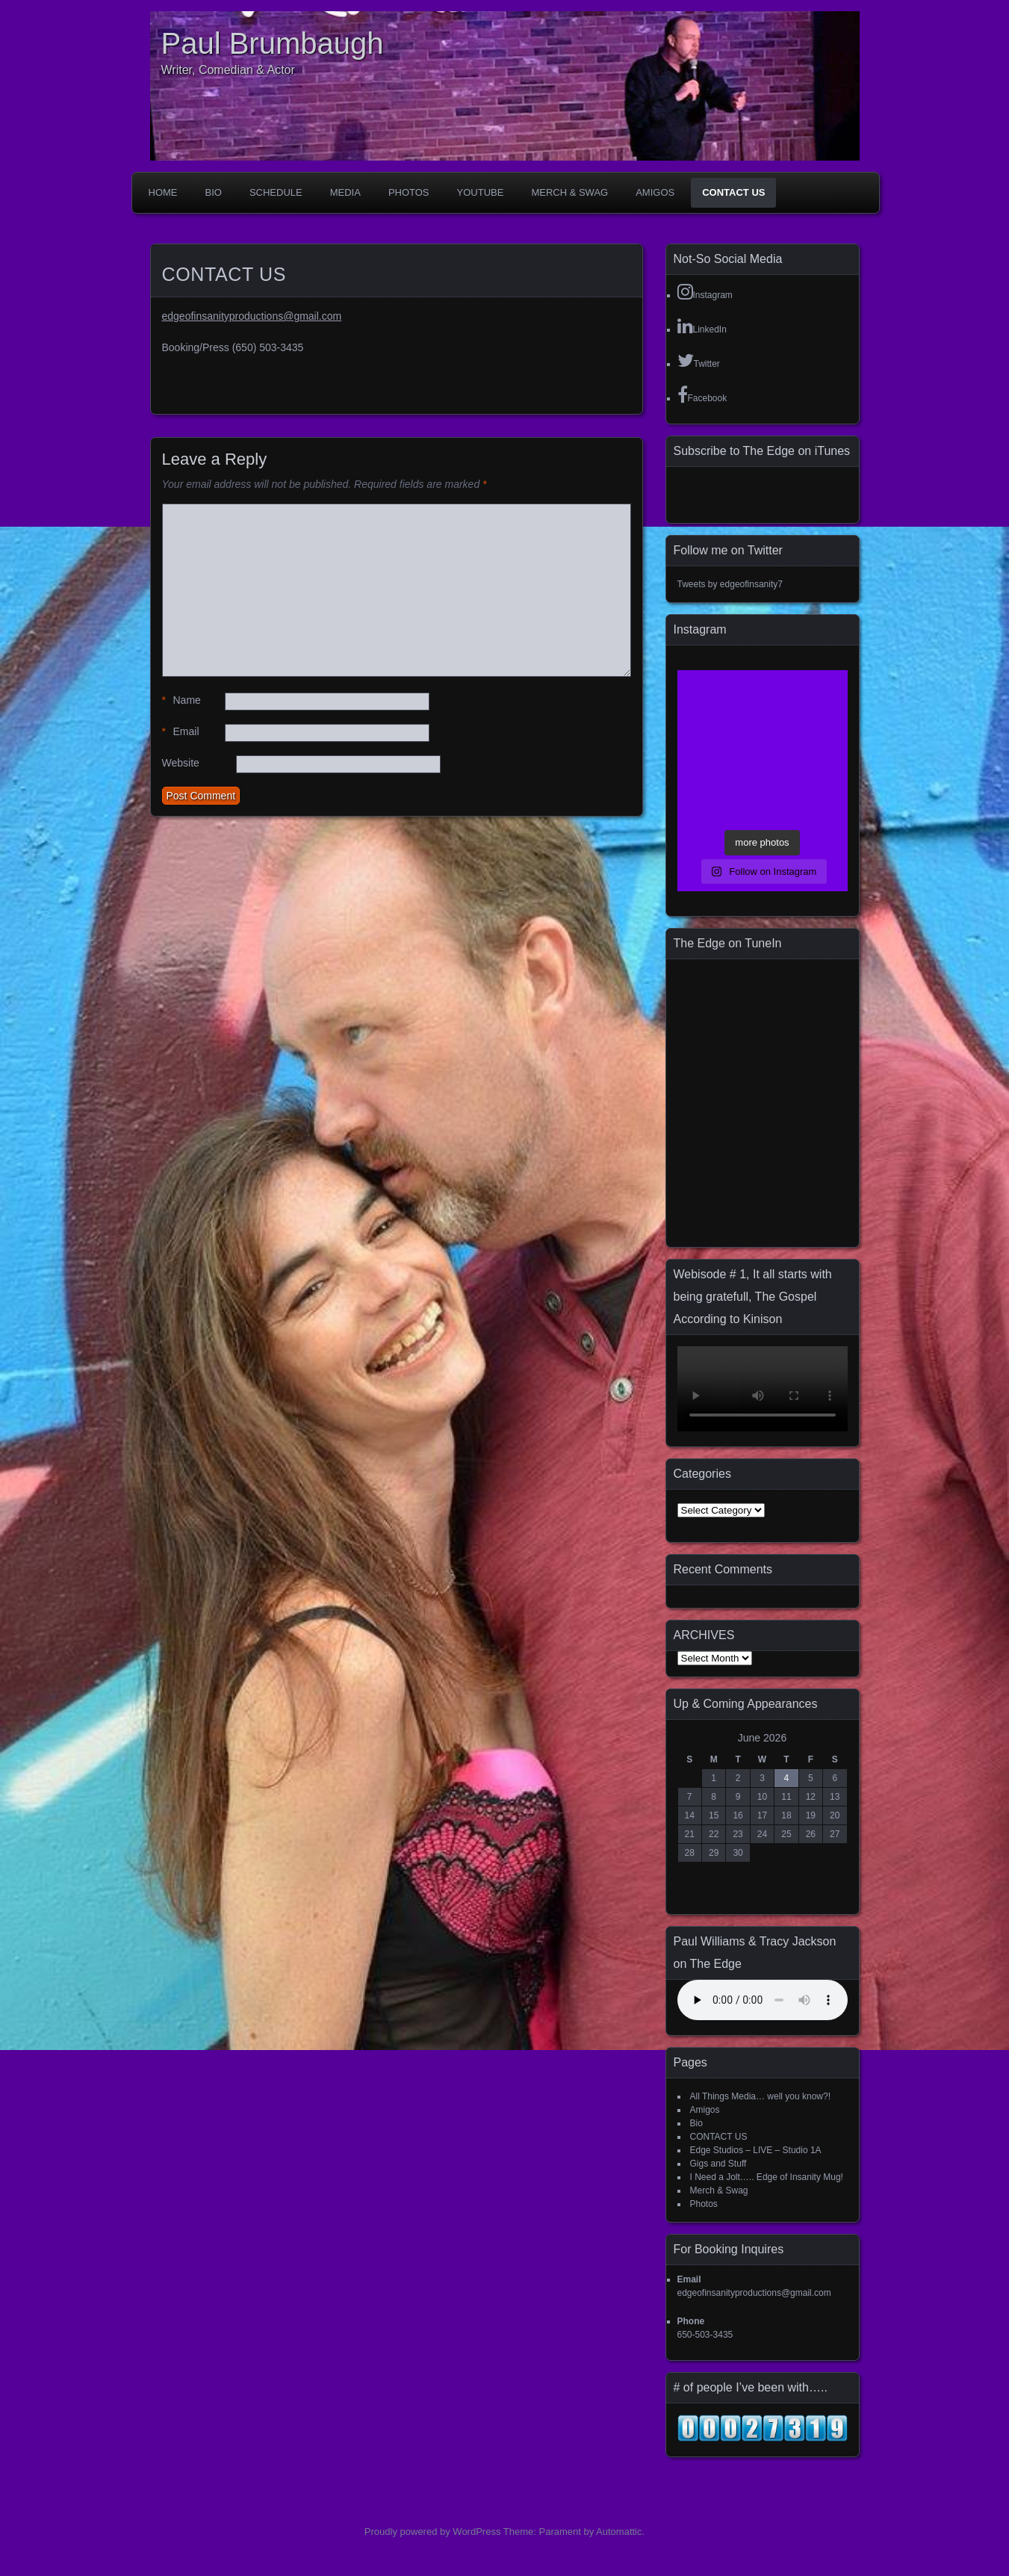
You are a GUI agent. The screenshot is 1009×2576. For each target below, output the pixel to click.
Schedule (275, 192)
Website (180, 763)
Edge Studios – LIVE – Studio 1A (756, 2150)
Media (345, 192)
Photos (408, 192)
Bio (213, 192)
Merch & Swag (569, 192)
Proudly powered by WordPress (432, 2531)
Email (180, 732)
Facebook (702, 394)
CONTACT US (733, 192)
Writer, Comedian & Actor (228, 70)
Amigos (655, 192)
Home (163, 192)
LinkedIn (702, 326)
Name (181, 700)
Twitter (698, 360)
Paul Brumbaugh (272, 43)
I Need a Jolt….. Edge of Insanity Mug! (766, 2177)
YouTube (480, 192)
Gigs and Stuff (718, 2163)
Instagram (705, 291)
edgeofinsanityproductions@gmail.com (252, 316)
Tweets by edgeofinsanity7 (730, 584)
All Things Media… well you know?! (760, 2096)
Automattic (619, 2531)
